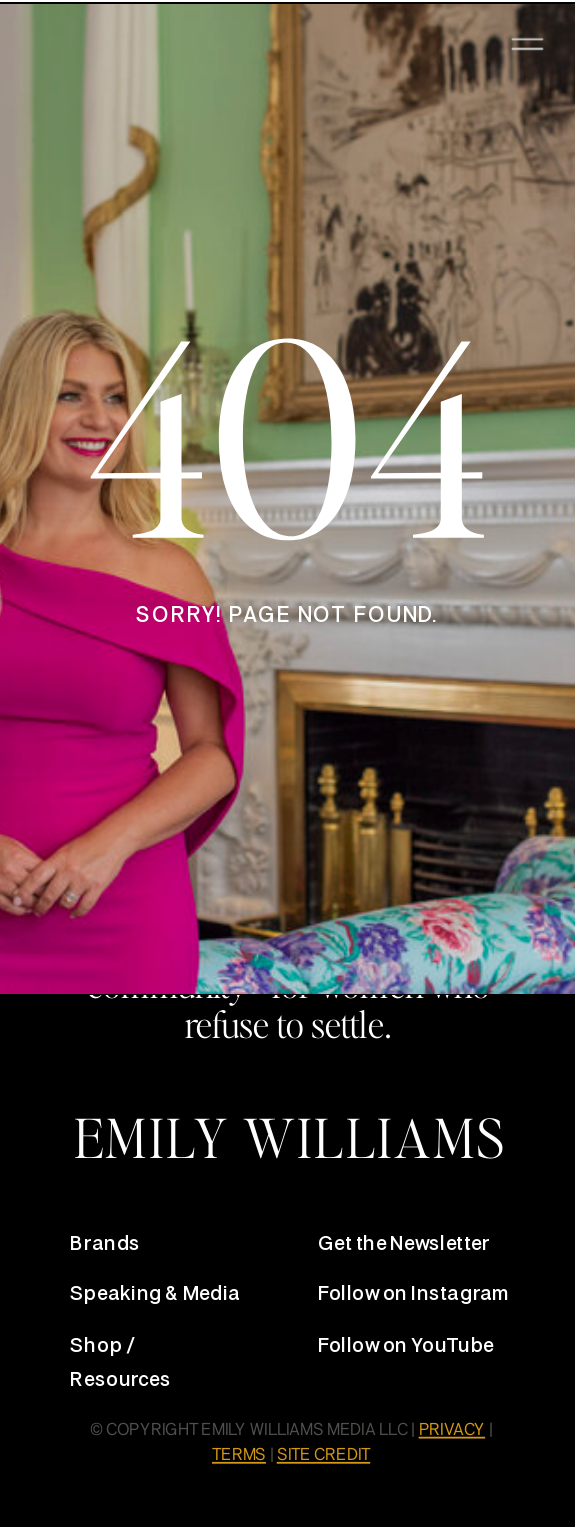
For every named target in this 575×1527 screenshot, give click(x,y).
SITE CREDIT (323, 1456)
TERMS (239, 1456)
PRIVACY (452, 1431)
